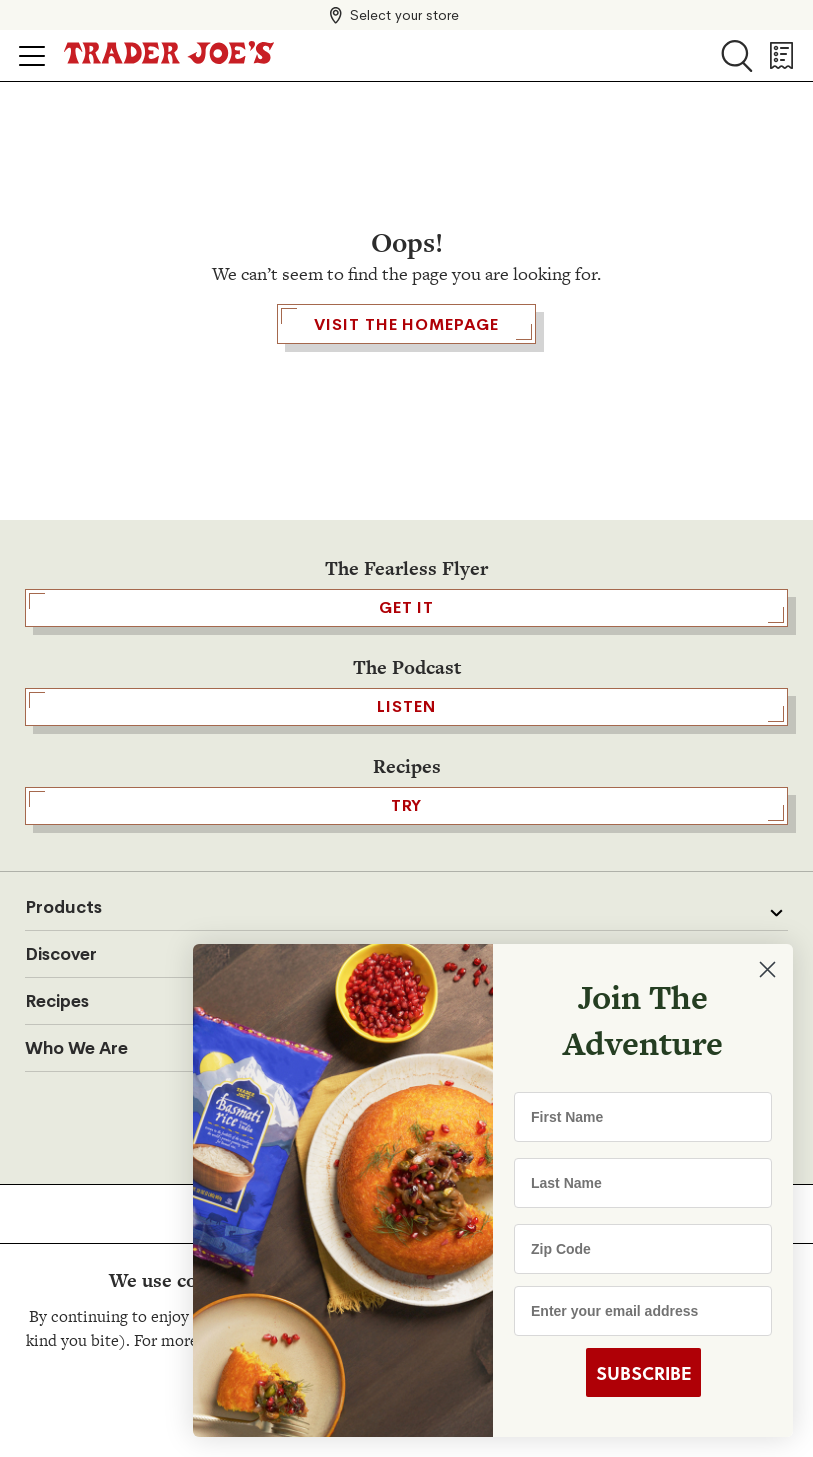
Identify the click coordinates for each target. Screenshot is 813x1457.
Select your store (404, 15)
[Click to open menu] (32, 56)
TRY (406, 806)
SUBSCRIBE (643, 1373)
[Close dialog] (767, 969)
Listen (406, 707)
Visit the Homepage (406, 324)
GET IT (406, 608)
